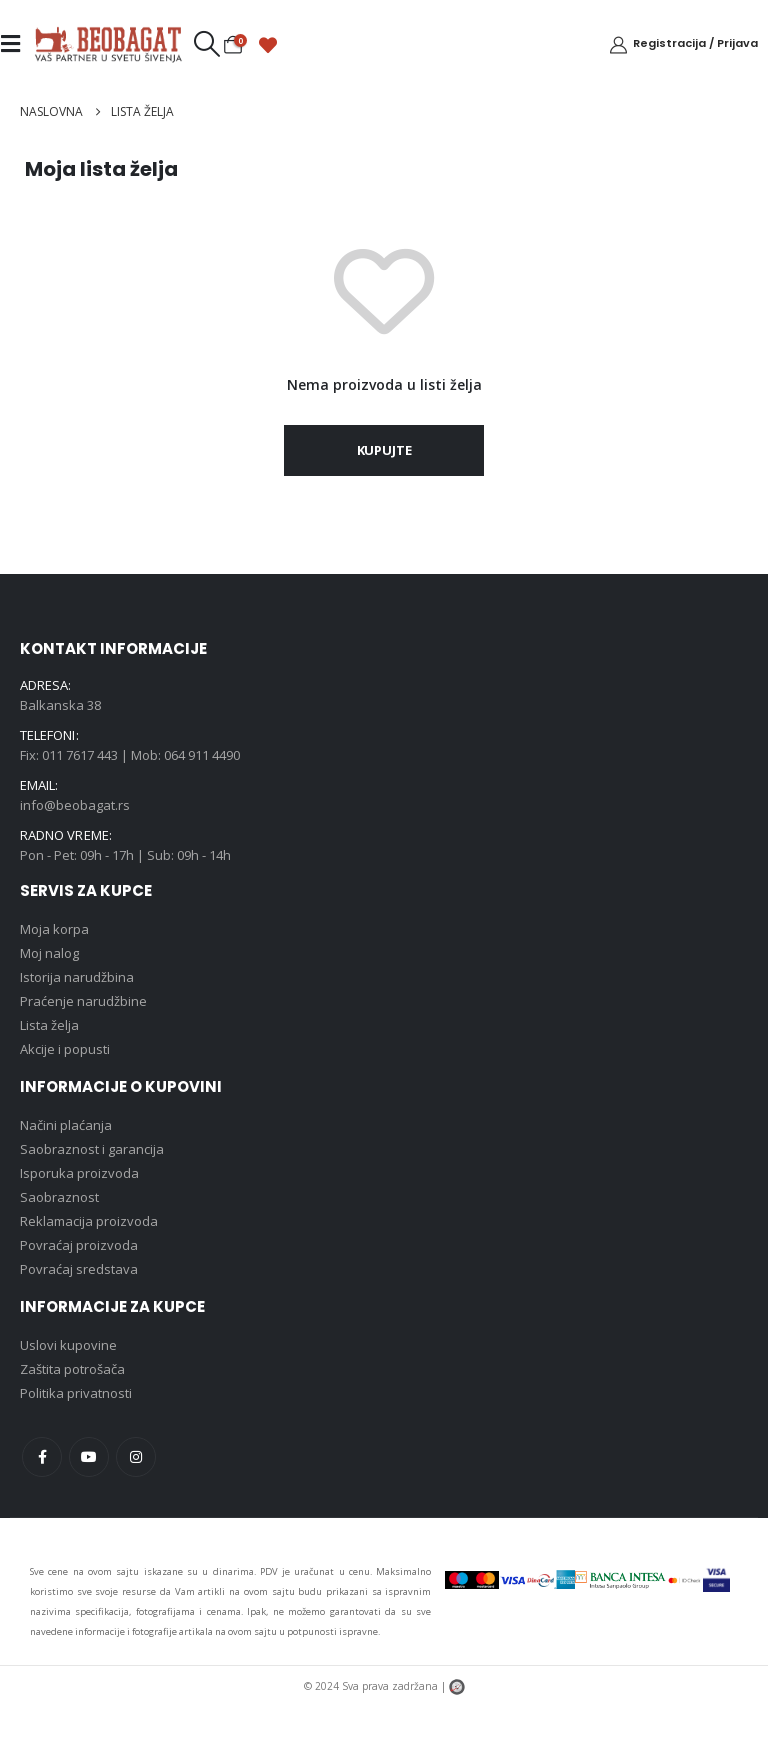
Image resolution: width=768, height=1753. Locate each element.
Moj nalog (49, 953)
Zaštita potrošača (72, 1369)
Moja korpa (54, 929)
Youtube (89, 1457)
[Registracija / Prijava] (683, 44)
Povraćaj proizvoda (79, 1245)
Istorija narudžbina (77, 977)
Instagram (136, 1457)
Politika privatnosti (76, 1393)
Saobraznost (59, 1197)
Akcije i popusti (65, 1049)
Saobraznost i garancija (92, 1149)
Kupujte (384, 450)
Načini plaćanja (66, 1125)
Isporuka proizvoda (79, 1173)
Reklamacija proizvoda (89, 1221)
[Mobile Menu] (16, 44)
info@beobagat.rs (75, 805)
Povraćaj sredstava (79, 1269)
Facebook (42, 1457)
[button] (206, 44)
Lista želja (49, 1025)
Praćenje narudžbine (83, 1001)
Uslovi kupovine (68, 1345)
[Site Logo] (108, 44)
